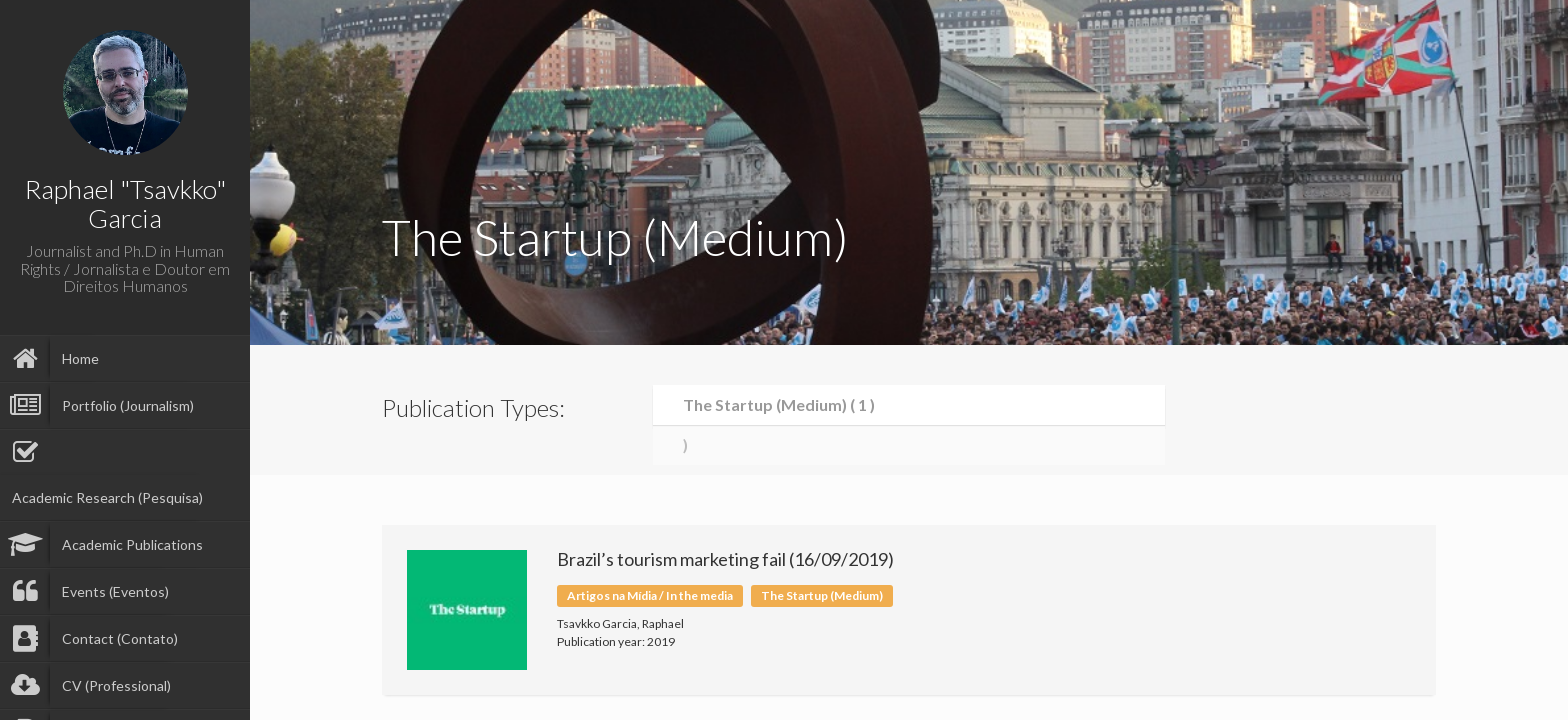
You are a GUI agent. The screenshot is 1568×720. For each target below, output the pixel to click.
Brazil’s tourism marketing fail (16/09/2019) (725, 559)
